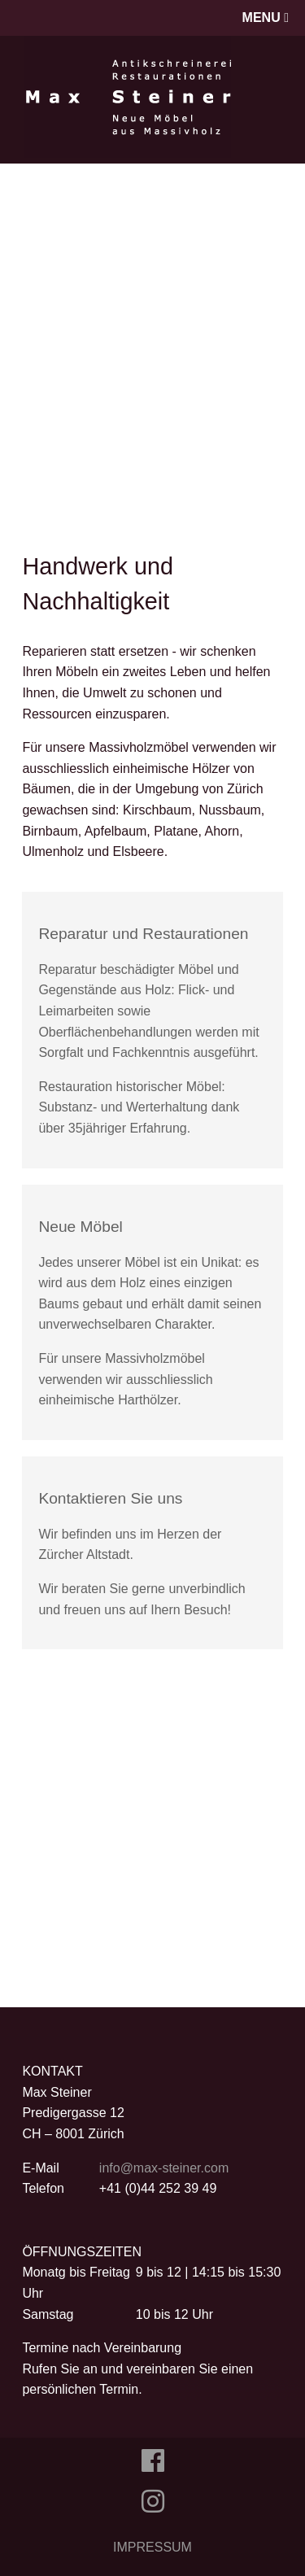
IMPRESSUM (152, 2547)
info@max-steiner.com (164, 2168)
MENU (265, 17)
